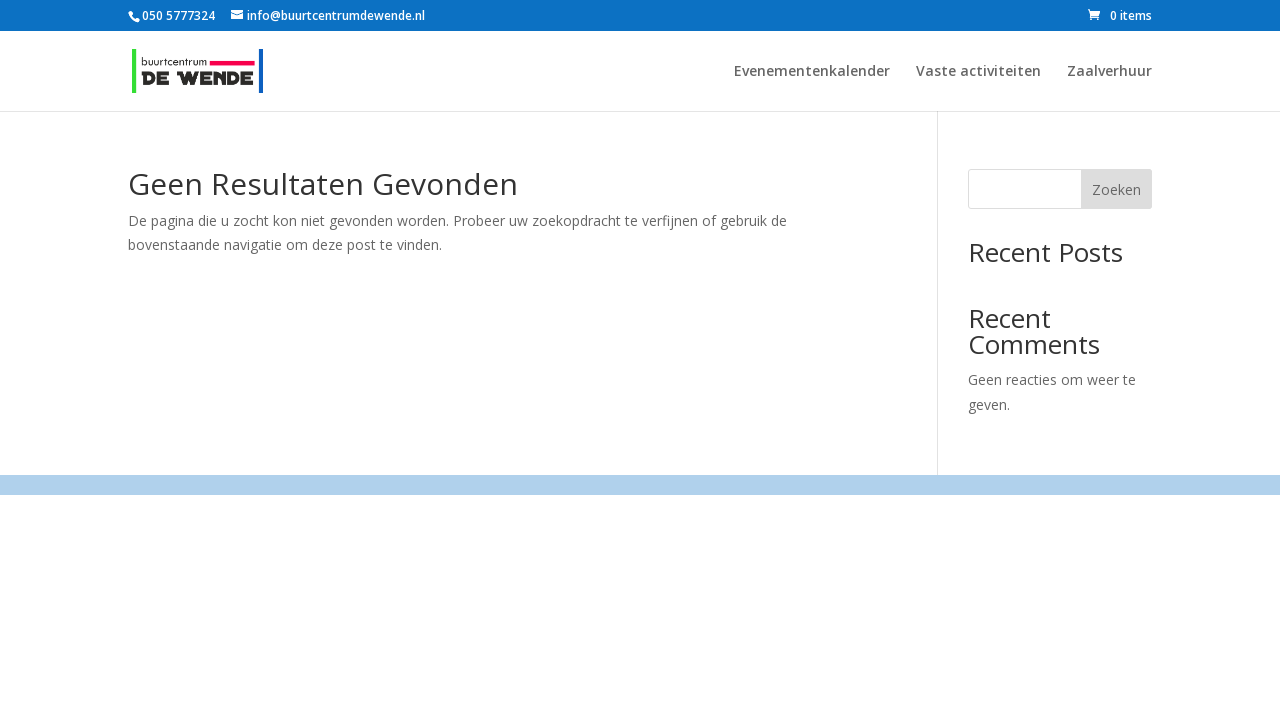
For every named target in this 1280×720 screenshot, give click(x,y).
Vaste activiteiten (978, 72)
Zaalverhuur (1109, 72)
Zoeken (1116, 189)
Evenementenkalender (812, 72)
